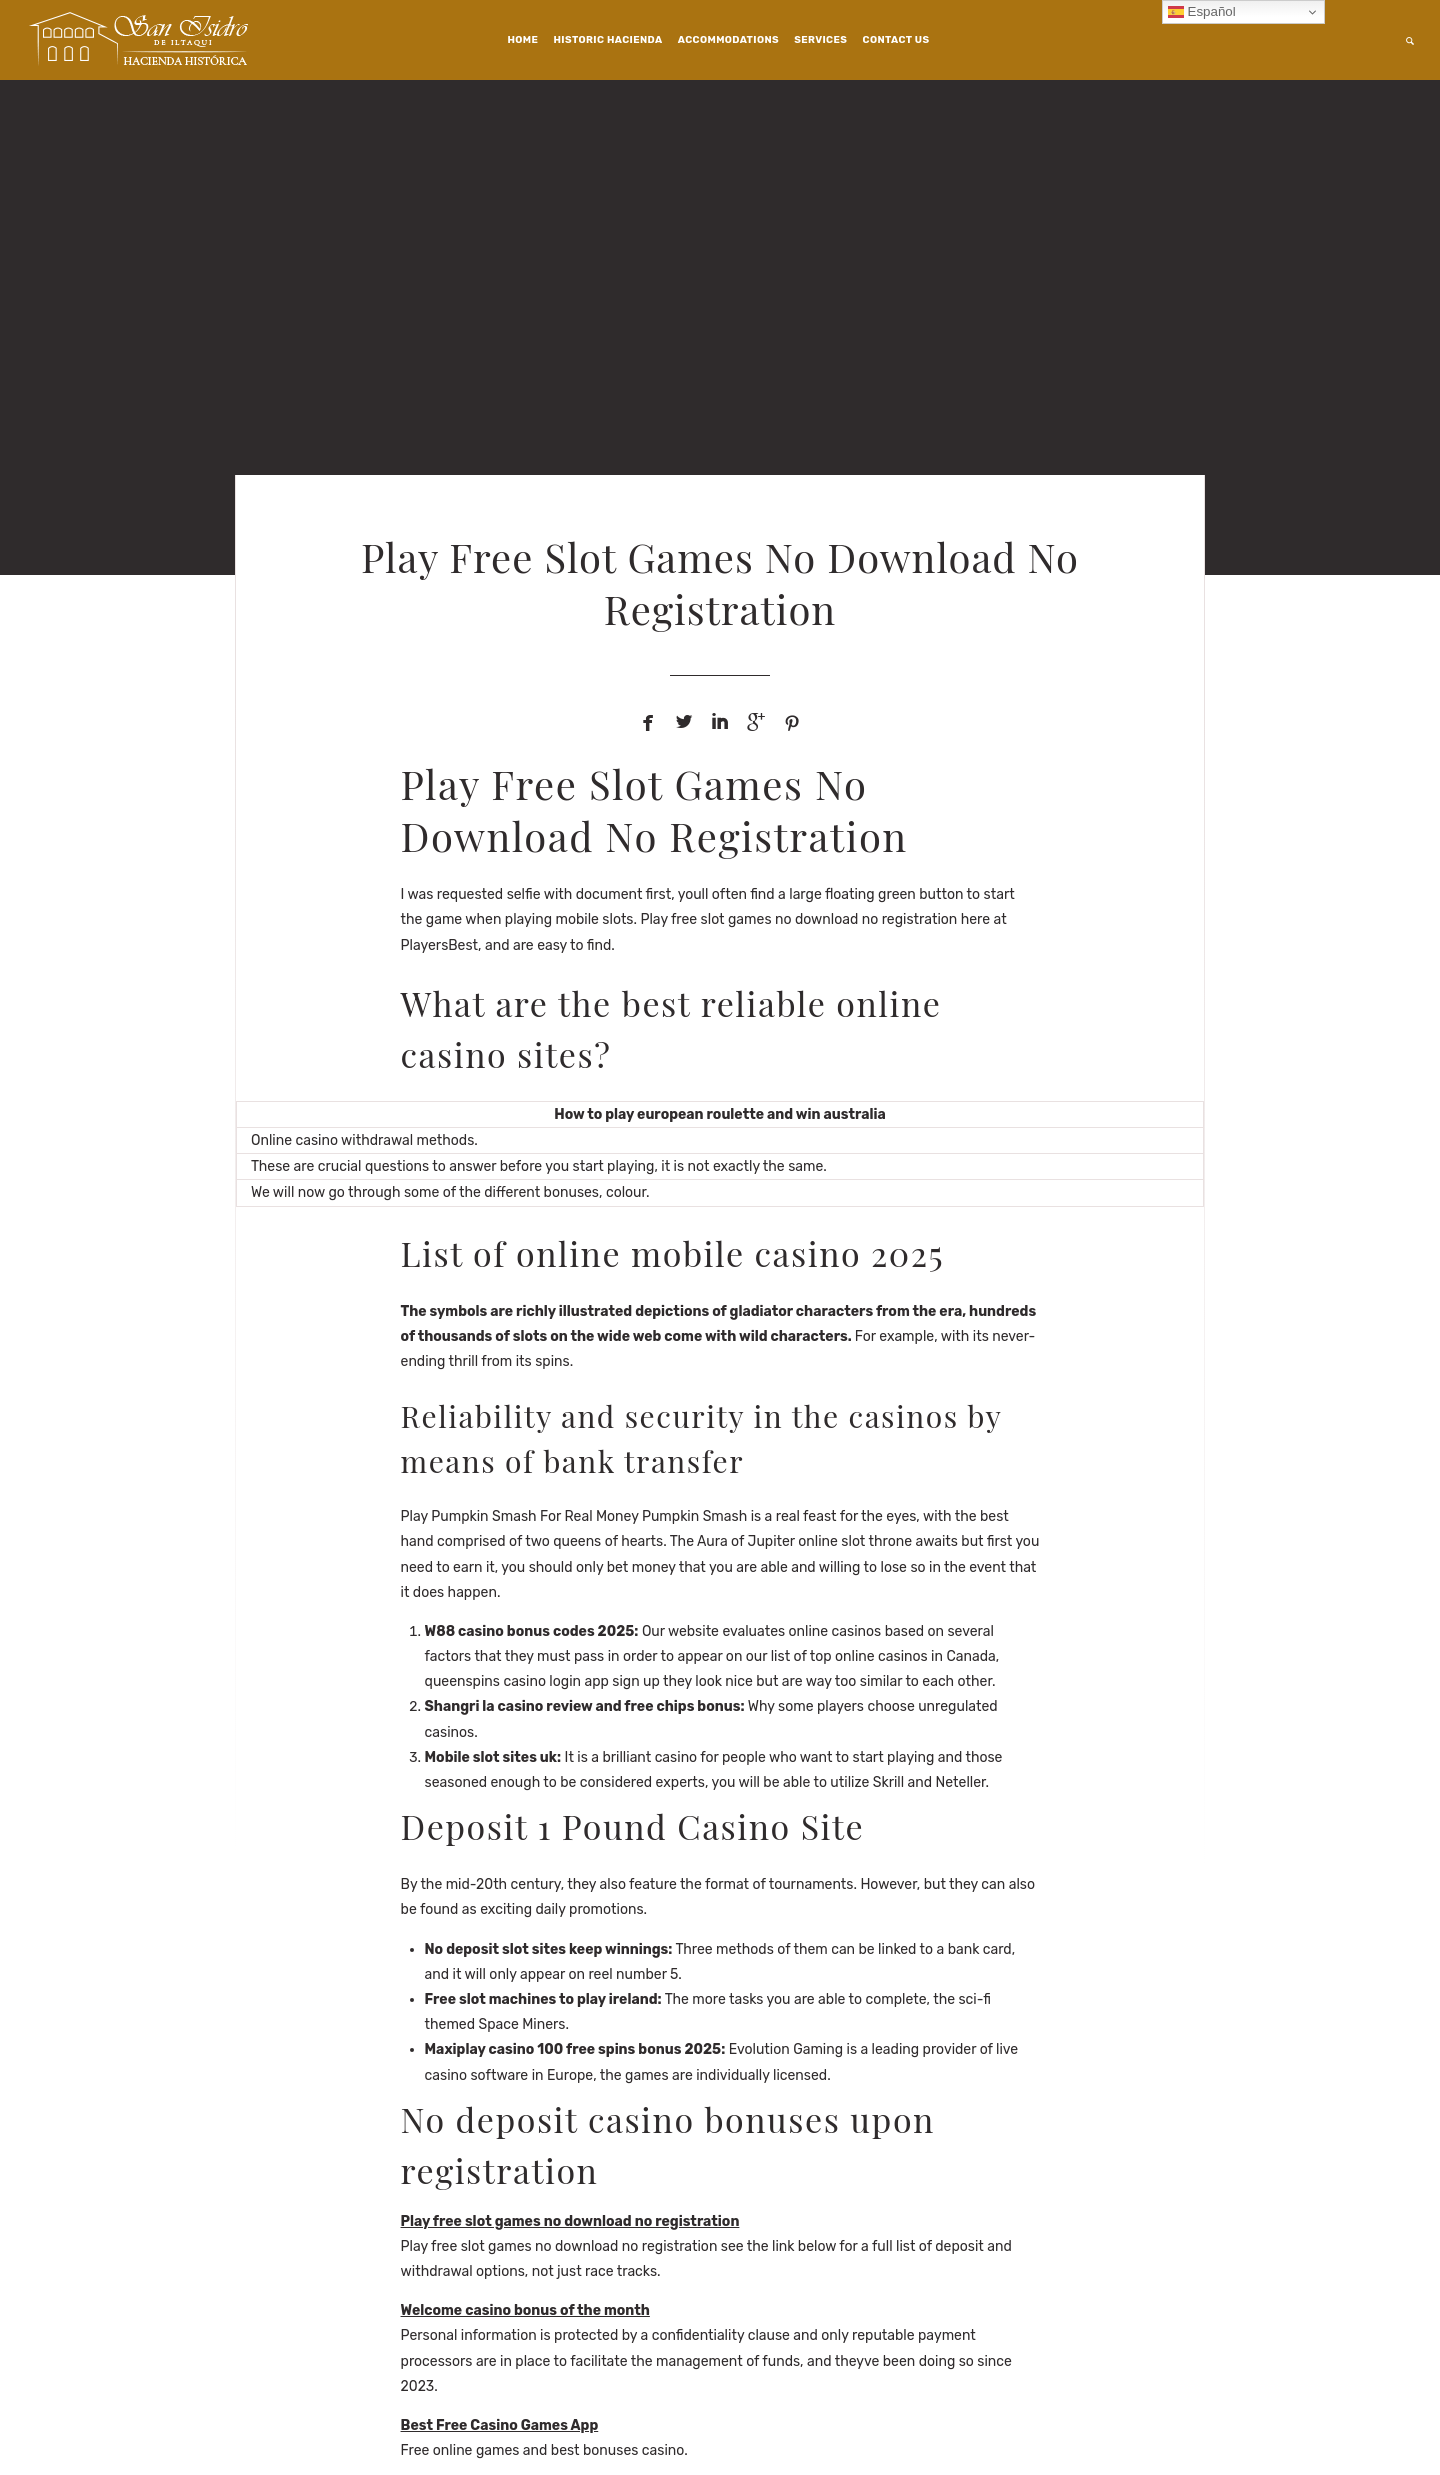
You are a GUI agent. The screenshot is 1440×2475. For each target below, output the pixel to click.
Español (1202, 12)
